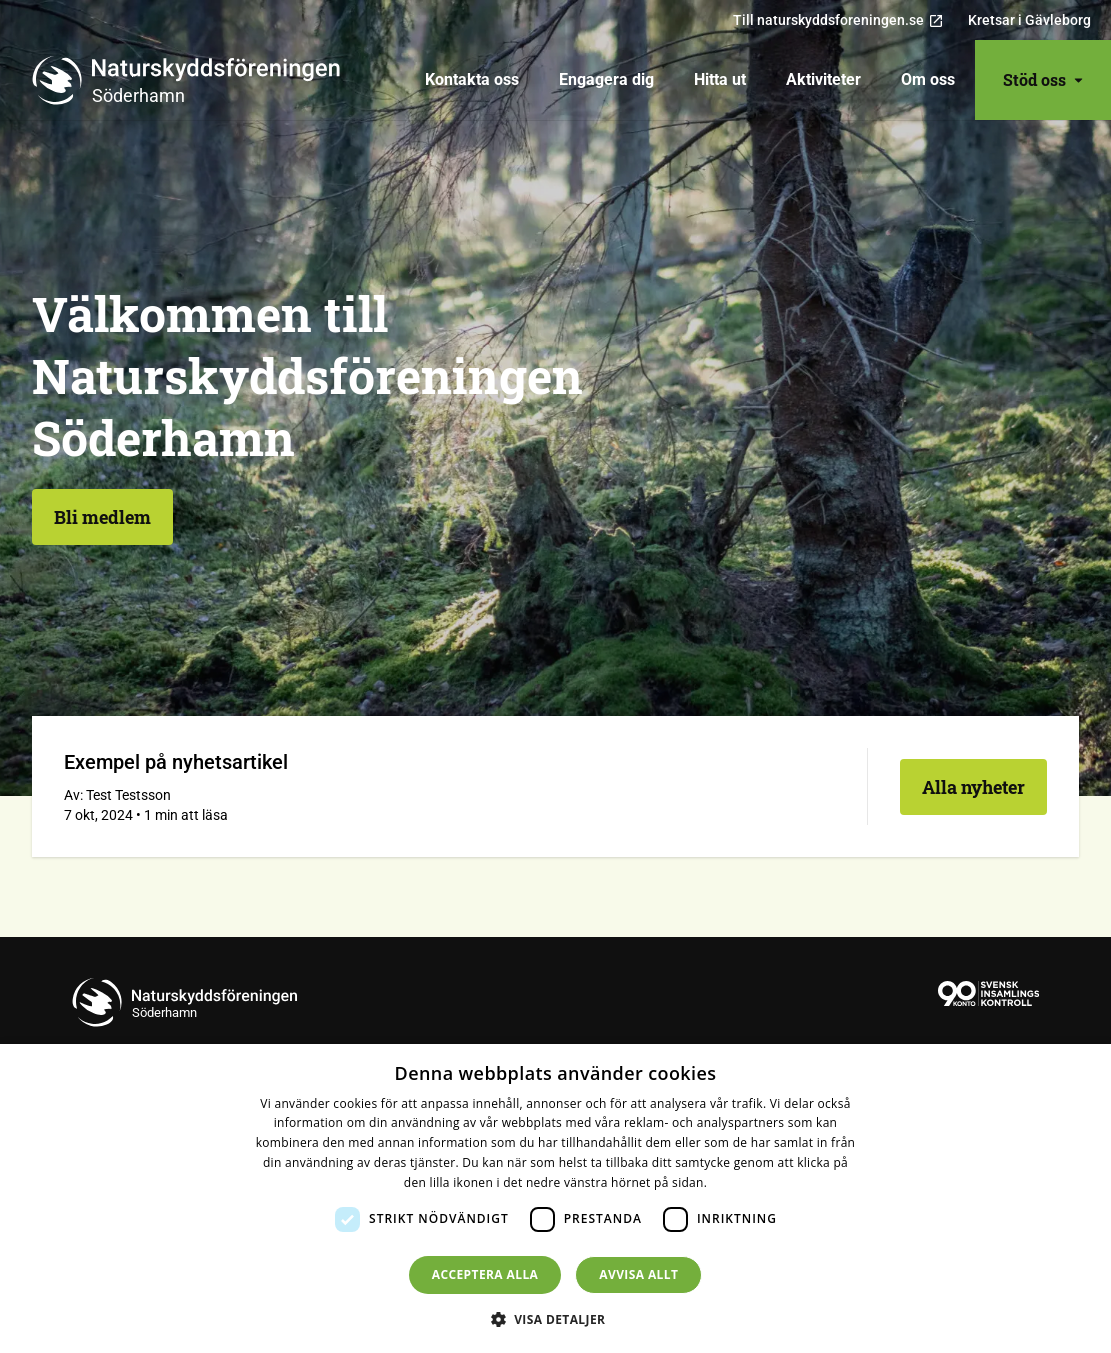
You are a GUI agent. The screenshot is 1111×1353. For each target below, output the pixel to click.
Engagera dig (606, 79)
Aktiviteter (823, 79)
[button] (556, 1319)
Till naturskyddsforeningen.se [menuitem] (838, 20)
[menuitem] (472, 80)
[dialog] (555, 1198)
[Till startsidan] (194, 80)
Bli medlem (102, 517)
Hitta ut (720, 79)
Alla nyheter (973, 787)
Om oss (928, 79)
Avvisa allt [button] (638, 1274)
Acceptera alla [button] (485, 1274)
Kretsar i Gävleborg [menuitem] (1029, 20)
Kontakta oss (472, 79)
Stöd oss (1043, 79)
